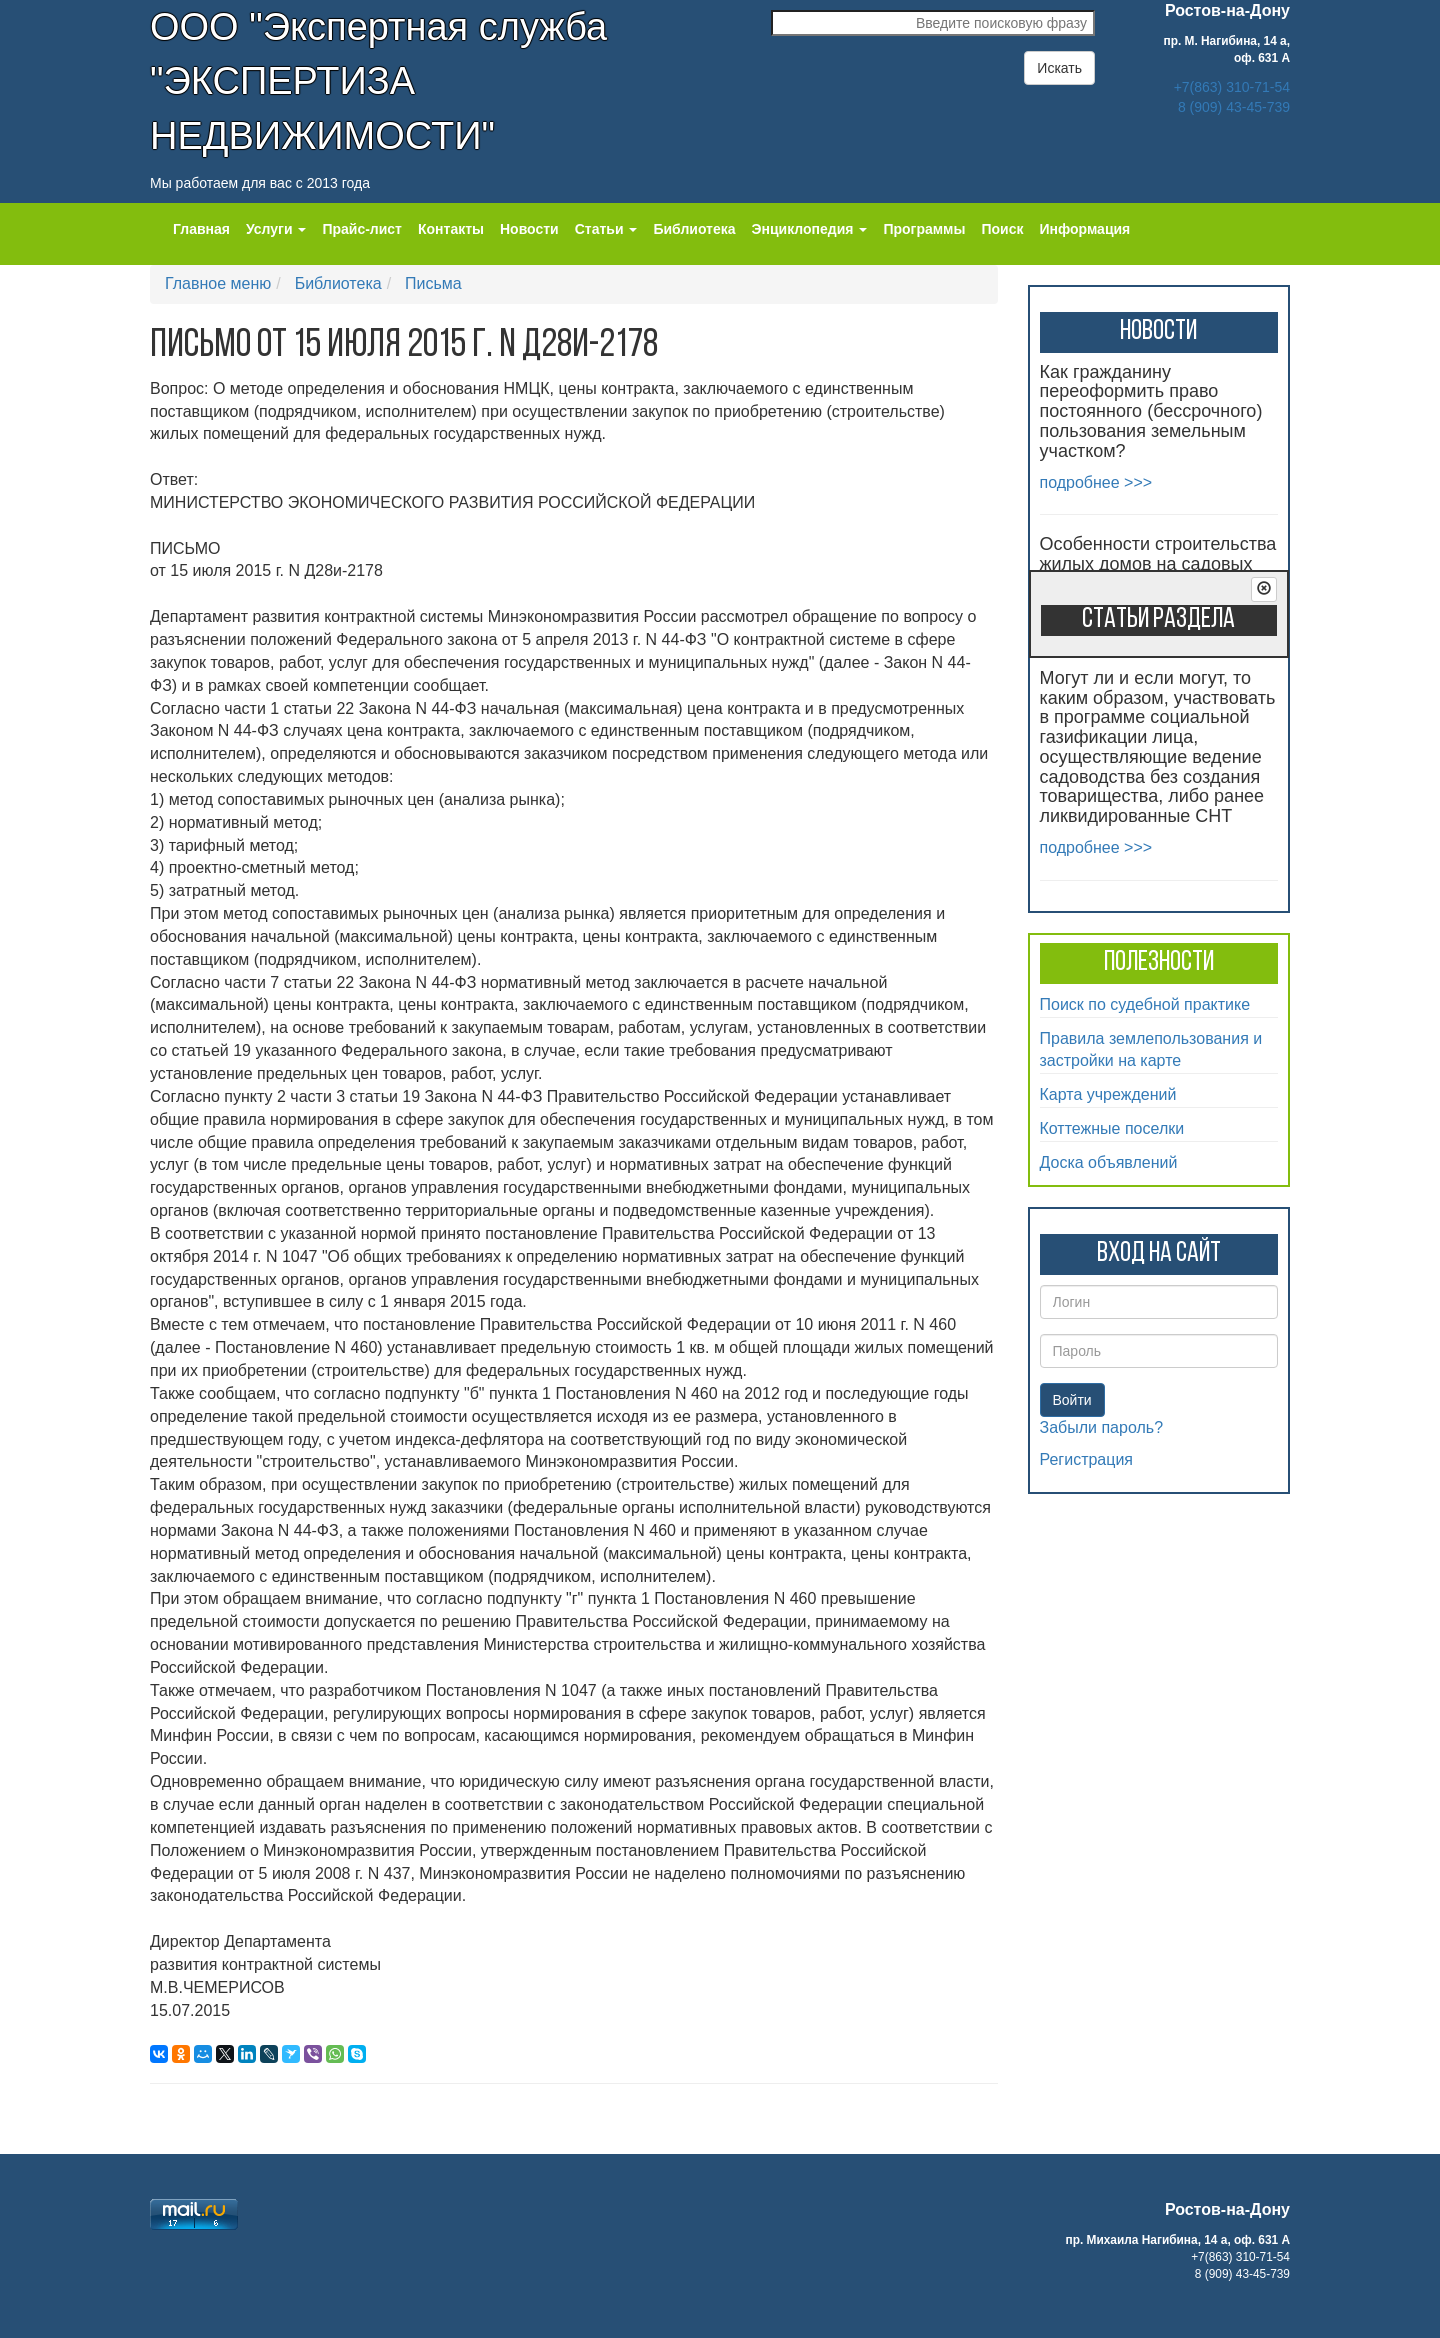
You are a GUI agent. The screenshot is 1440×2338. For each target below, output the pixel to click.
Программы (924, 229)
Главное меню (218, 283)
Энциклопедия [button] (810, 229)
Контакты (451, 229)
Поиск (1002, 229)
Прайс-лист (362, 229)
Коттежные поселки (1112, 1128)
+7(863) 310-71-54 (1232, 87)
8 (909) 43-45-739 (1234, 107)
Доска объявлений (1109, 1162)
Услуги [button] (276, 229)
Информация (1084, 229)
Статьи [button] (606, 229)
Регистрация (1087, 1459)
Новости (529, 229)
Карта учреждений (1108, 1094)
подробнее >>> (1096, 482)
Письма (433, 283)
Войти (1072, 1400)
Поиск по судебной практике (1145, 1004)
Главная (201, 229)
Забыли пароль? (1102, 1427)
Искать (1059, 68)
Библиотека (694, 229)
